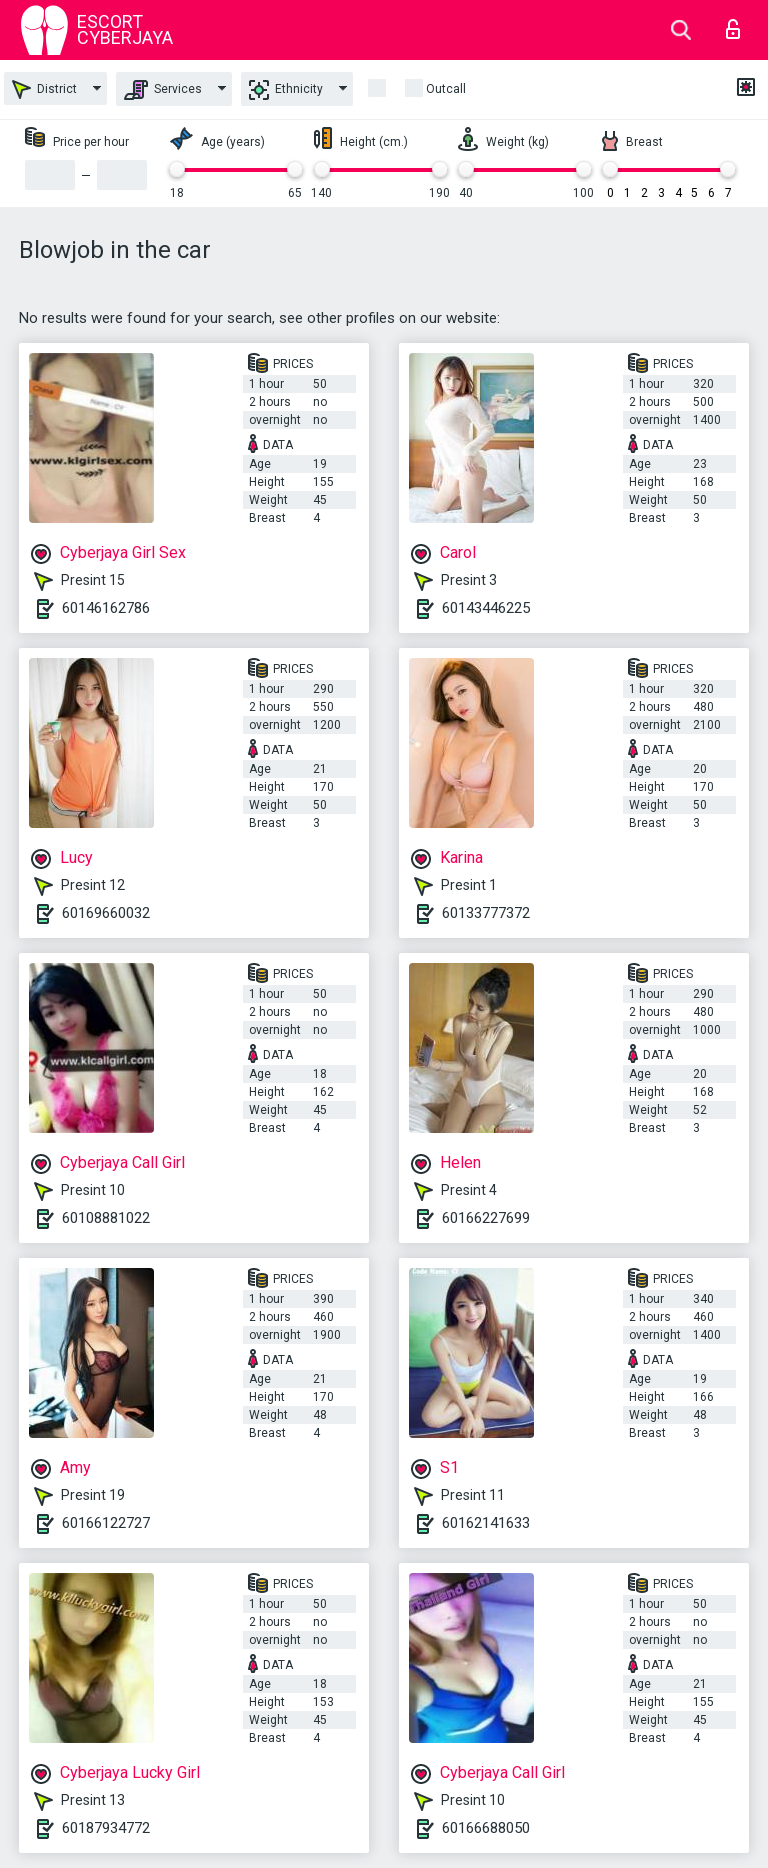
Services (163, 90)
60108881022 (106, 1218)
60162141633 (486, 1523)
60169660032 (106, 913)
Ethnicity (286, 90)
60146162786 (106, 608)
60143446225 (486, 608)
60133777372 (486, 913)
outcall (446, 89)
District (44, 89)
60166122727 (106, 1523)
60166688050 (486, 1828)
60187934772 (106, 1828)
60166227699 (486, 1218)
